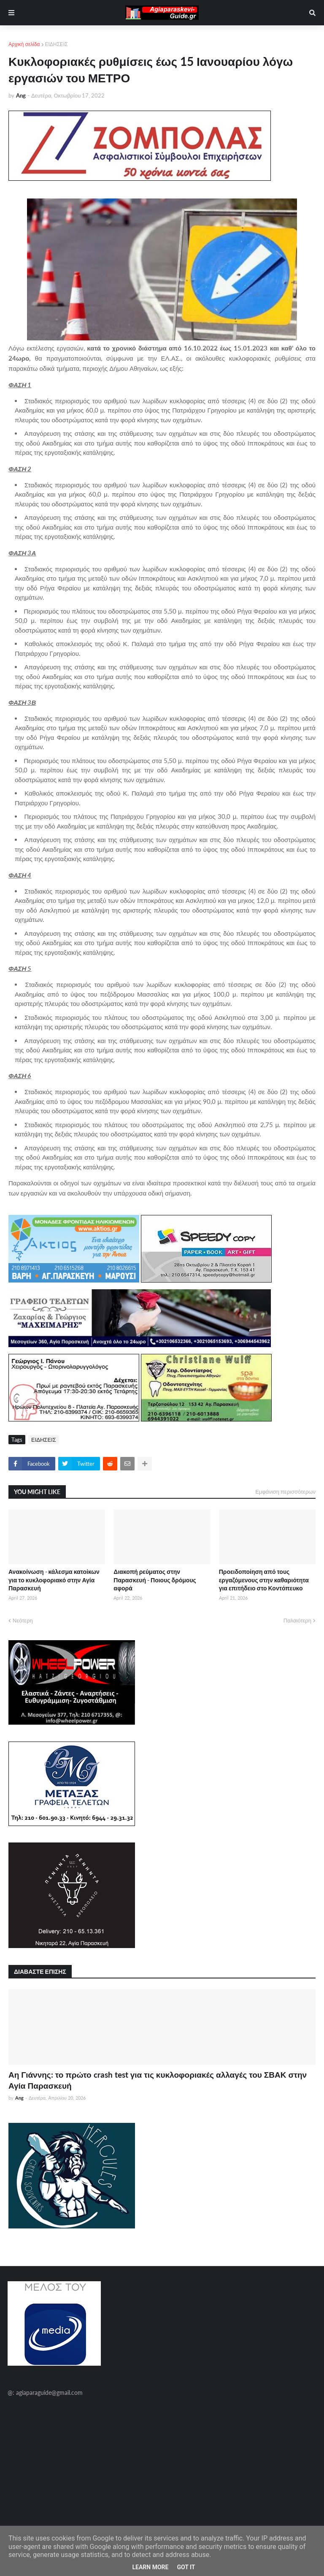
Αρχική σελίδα (24, 44)
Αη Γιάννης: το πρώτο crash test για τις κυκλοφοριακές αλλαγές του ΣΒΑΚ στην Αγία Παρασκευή (157, 2080)
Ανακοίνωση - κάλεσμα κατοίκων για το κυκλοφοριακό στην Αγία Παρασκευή (54, 1580)
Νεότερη (23, 1620)
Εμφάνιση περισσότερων (285, 1491)
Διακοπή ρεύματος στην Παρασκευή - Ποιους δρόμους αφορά (154, 1580)
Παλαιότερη (297, 1620)
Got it (186, 2567)
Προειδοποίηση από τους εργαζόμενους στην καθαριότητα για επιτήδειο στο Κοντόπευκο (264, 1580)
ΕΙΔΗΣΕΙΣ (56, 44)
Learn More (150, 2567)
